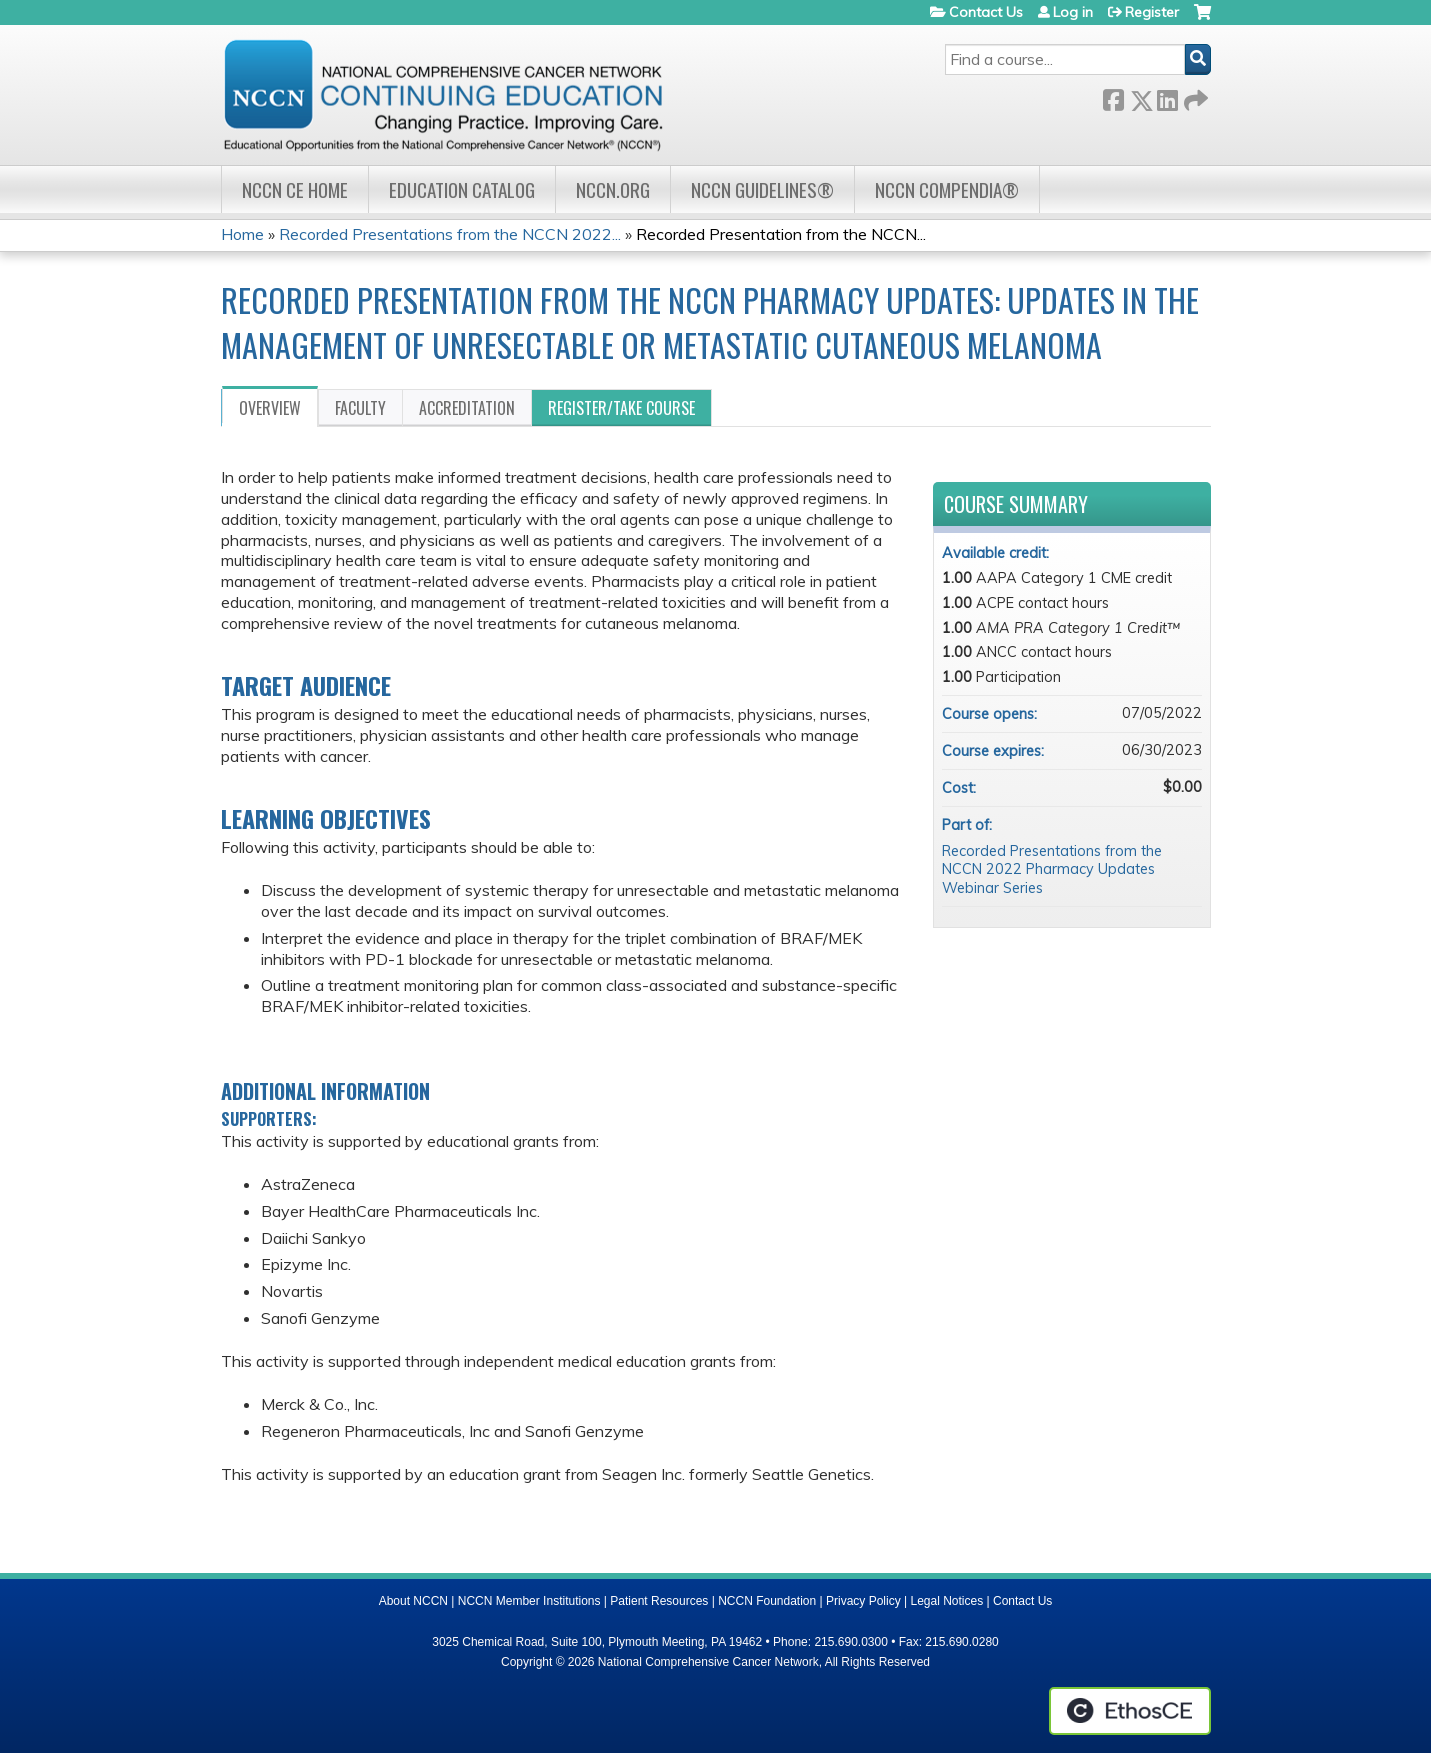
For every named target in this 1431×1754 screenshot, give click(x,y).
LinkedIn (1167, 96)
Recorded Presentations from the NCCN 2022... (450, 234)
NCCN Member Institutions (529, 1601)
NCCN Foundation (767, 1601)
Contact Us (986, 12)
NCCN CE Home (295, 189)
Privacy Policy (863, 1601)
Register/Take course (621, 408)
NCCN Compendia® (947, 189)
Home (242, 234)
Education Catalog (462, 189)
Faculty (360, 408)
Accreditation (467, 408)
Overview (270, 408)
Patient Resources (659, 1601)
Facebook (1113, 96)
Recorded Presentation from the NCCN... (781, 234)
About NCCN (413, 1601)
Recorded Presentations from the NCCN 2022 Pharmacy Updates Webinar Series (1052, 869)
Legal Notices (946, 1601)
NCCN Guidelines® (762, 189)
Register (1152, 12)
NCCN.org (613, 189)
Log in (1073, 12)
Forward (1194, 96)
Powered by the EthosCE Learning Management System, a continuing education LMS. (1130, 1711)
